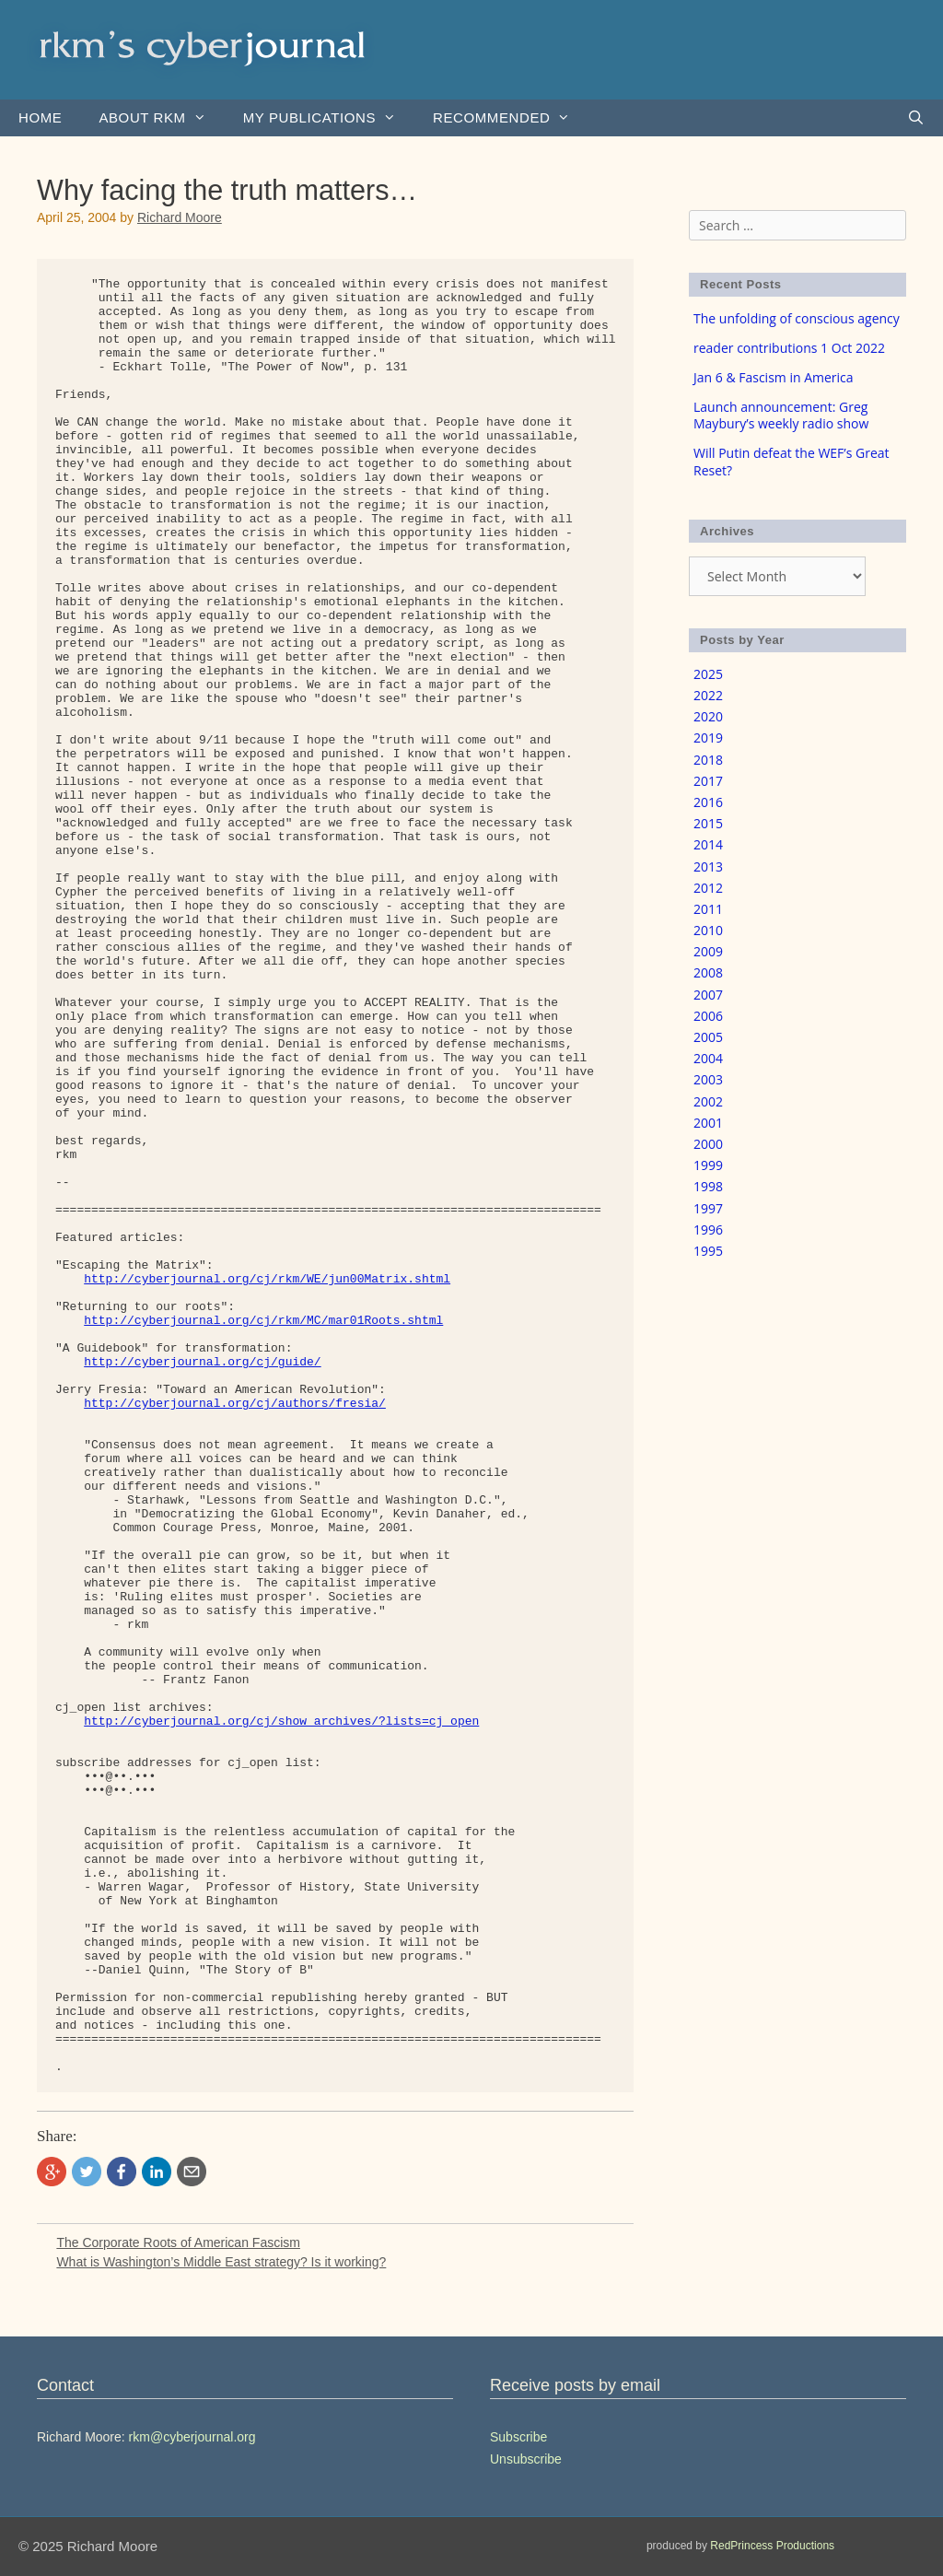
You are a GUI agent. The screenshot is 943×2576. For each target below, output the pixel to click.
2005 (708, 1037)
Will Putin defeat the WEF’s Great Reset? (791, 461)
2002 (708, 1101)
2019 (708, 737)
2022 (708, 695)
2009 (708, 951)
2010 (708, 930)
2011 (708, 909)
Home (40, 117)
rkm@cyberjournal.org (192, 2437)
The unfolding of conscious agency (796, 318)
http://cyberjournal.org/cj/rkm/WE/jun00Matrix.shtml (267, 1279)
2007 (708, 994)
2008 (708, 972)
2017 (708, 781)
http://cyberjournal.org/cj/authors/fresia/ (235, 1404)
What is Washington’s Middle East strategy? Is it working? (221, 2261)
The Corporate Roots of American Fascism (178, 2242)
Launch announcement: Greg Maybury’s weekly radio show (780, 415)
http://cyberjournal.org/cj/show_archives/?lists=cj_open (281, 1721)
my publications (328, 118)
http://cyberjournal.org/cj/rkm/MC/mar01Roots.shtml (263, 1321)
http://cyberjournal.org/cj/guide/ (202, 1362)
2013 (708, 866)
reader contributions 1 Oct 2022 (789, 348)
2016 (708, 802)
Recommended (510, 118)
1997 (708, 1208)
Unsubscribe (526, 2459)
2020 (708, 716)
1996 (708, 1229)
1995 (708, 1250)
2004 (708, 1058)
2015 (708, 823)
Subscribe (518, 2437)
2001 (708, 1122)
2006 (708, 1016)
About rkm (161, 118)
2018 (708, 759)
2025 (708, 674)
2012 (708, 887)
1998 (708, 1186)
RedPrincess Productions (772, 2545)
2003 (708, 1079)
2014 (708, 844)
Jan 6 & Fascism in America (773, 377)
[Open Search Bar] (916, 118)
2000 (708, 1144)
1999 (708, 1165)
